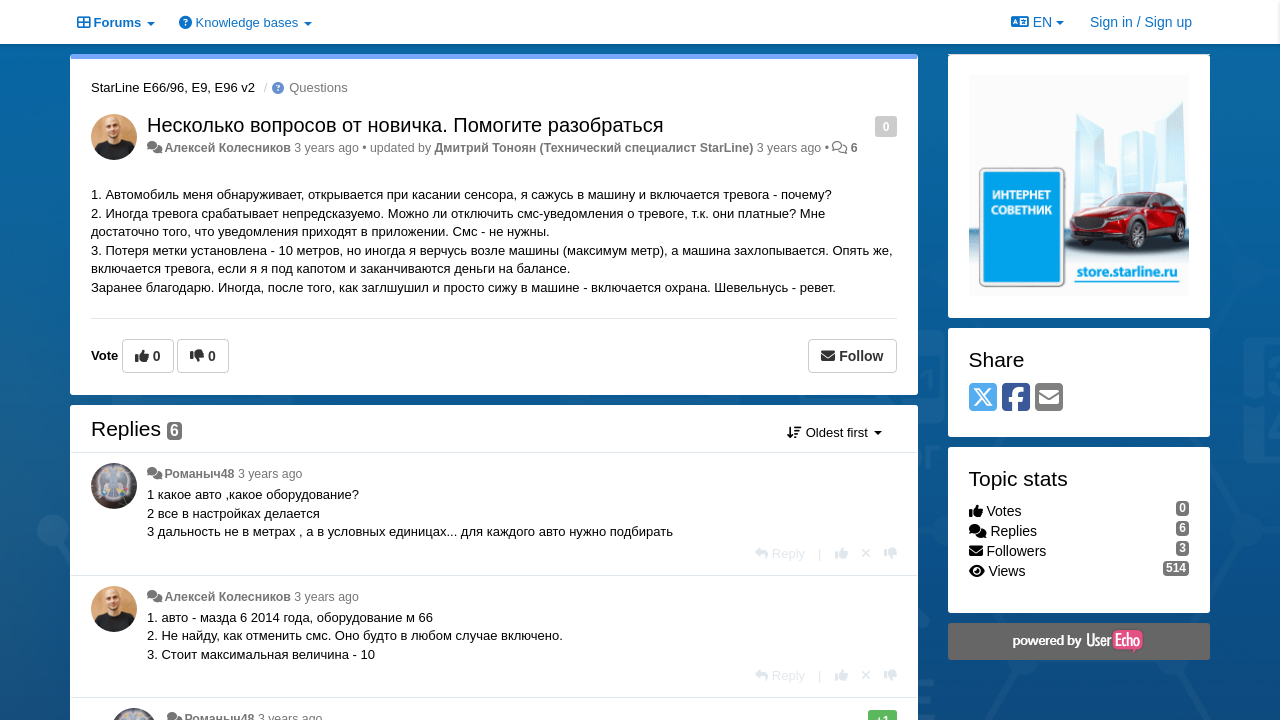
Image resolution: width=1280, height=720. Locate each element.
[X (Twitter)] (983, 398)
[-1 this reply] (890, 553)
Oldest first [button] (834, 432)
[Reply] (780, 553)
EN (1037, 22)
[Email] (1049, 398)
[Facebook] (1016, 398)
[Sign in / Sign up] (1141, 22)
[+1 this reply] (841, 553)
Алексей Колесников (227, 148)
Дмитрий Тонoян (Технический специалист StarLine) (594, 148)
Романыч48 (199, 474)
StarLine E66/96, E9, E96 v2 (173, 87)
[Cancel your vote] (866, 553)
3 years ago (270, 474)
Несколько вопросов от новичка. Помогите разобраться (405, 125)
